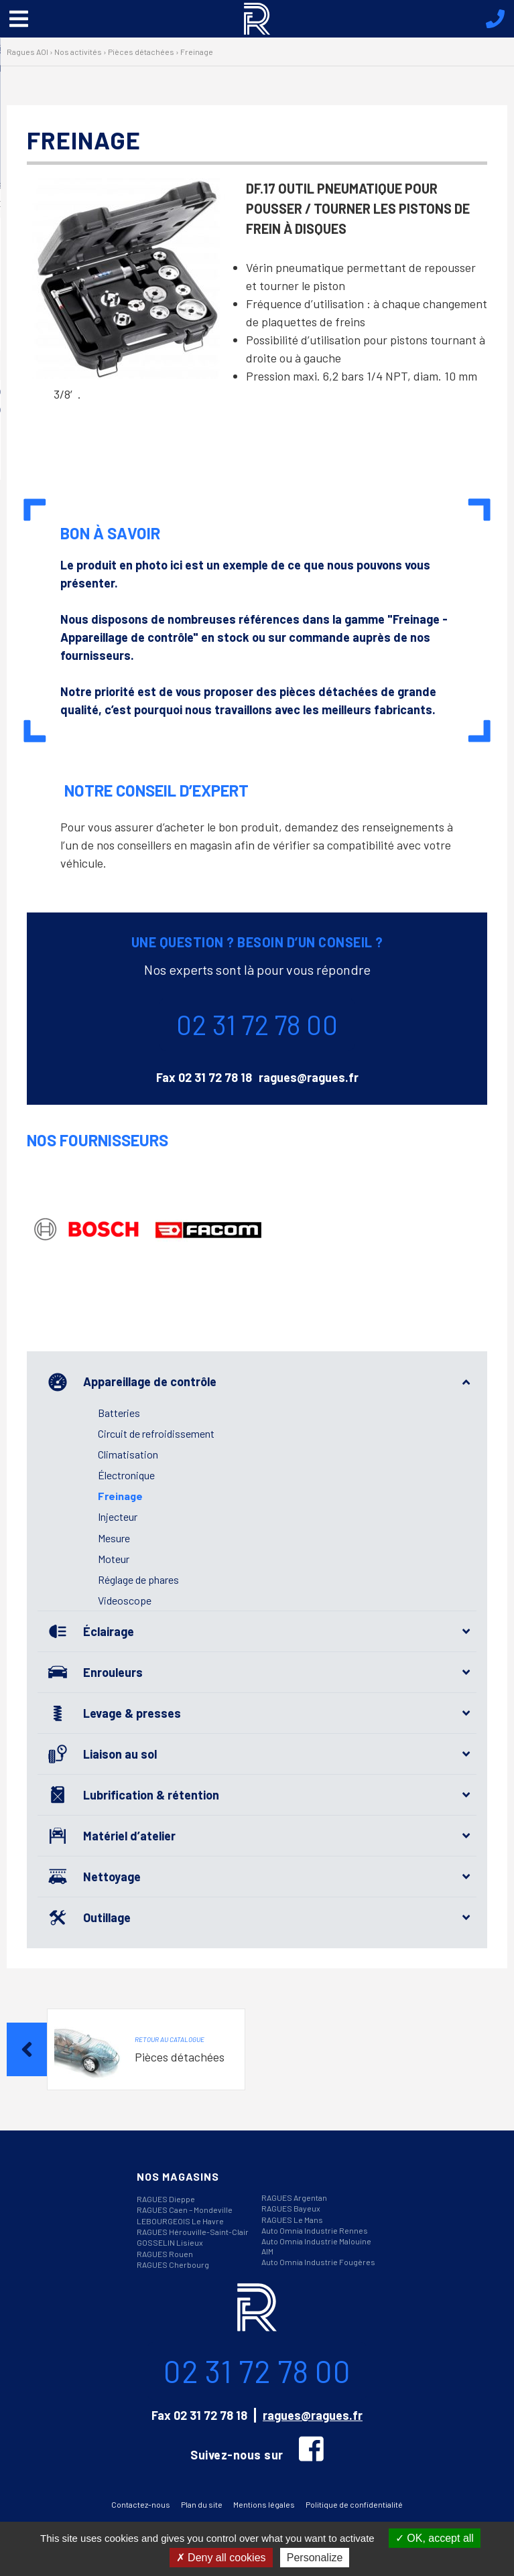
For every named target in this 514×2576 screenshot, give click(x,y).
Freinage (120, 1495)
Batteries (119, 1412)
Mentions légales (264, 2504)
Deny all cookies (221, 2557)
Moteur (113, 1558)
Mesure (114, 1538)
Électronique (126, 1475)
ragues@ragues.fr (309, 1077)
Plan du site (201, 2504)
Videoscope (124, 1600)
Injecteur (117, 1516)
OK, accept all (434, 2538)
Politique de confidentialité (354, 2504)
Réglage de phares (138, 1579)
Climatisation (128, 1454)
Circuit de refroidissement (156, 1433)
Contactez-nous (140, 2504)
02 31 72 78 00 (257, 1024)
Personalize (315, 2557)
